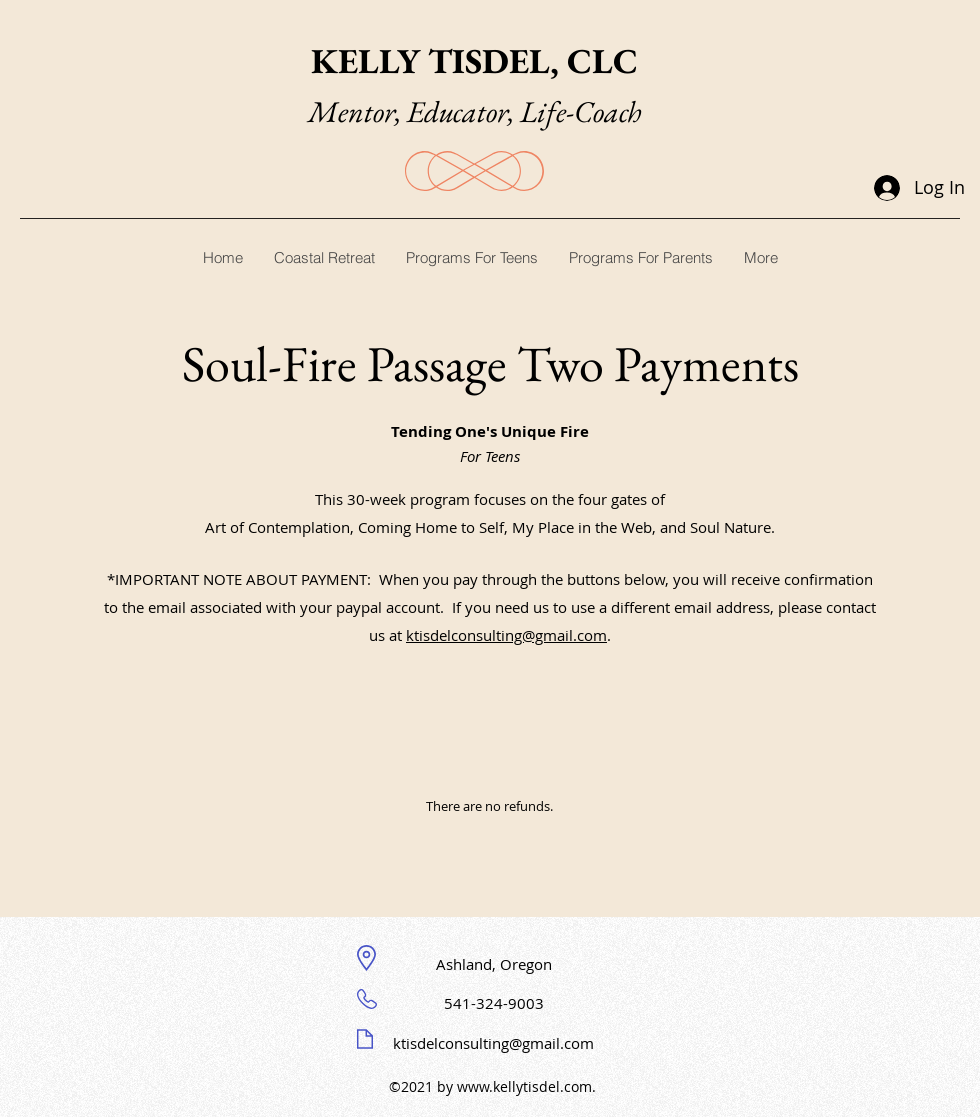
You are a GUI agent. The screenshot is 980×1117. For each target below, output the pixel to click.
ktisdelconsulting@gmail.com (506, 635)
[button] (471, 257)
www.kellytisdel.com (524, 1086)
